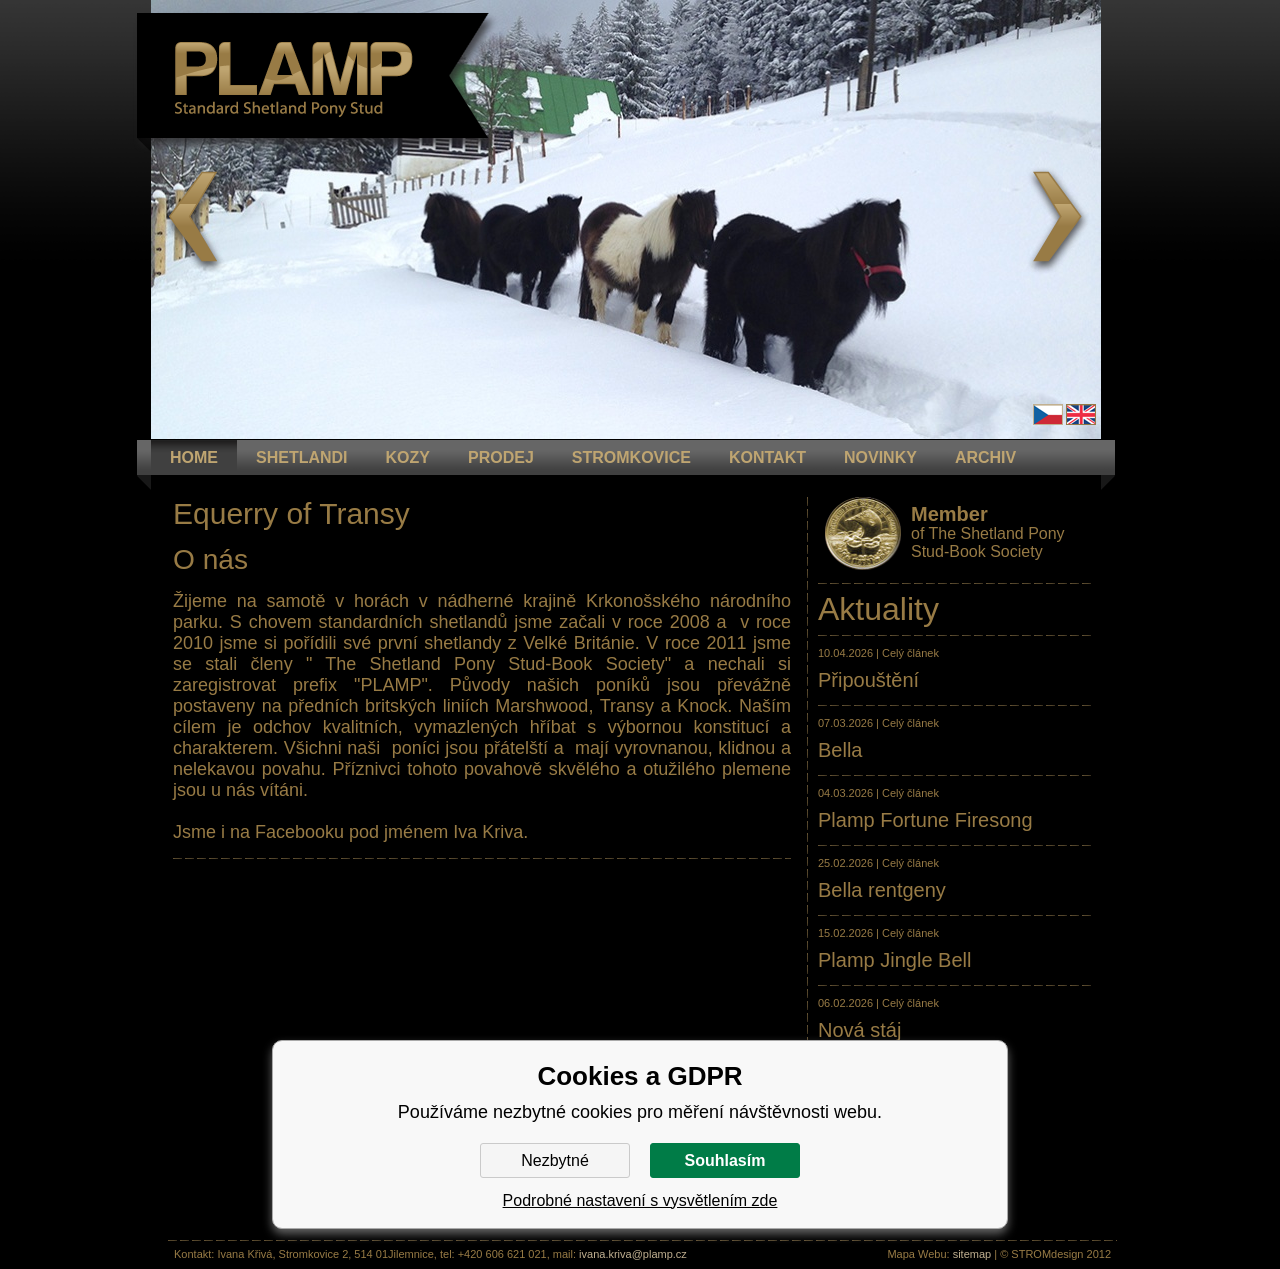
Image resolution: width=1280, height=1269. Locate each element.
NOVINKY (880, 457)
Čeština (1048, 414)
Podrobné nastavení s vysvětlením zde (640, 1200)
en (1081, 414)
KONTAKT (767, 457)
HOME (194, 457)
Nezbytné (555, 1160)
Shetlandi (302, 457)
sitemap (972, 1254)
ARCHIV (985, 457)
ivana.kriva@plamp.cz (633, 1254)
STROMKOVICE (631, 457)
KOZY (408, 457)
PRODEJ (501, 457)
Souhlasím (725, 1160)
